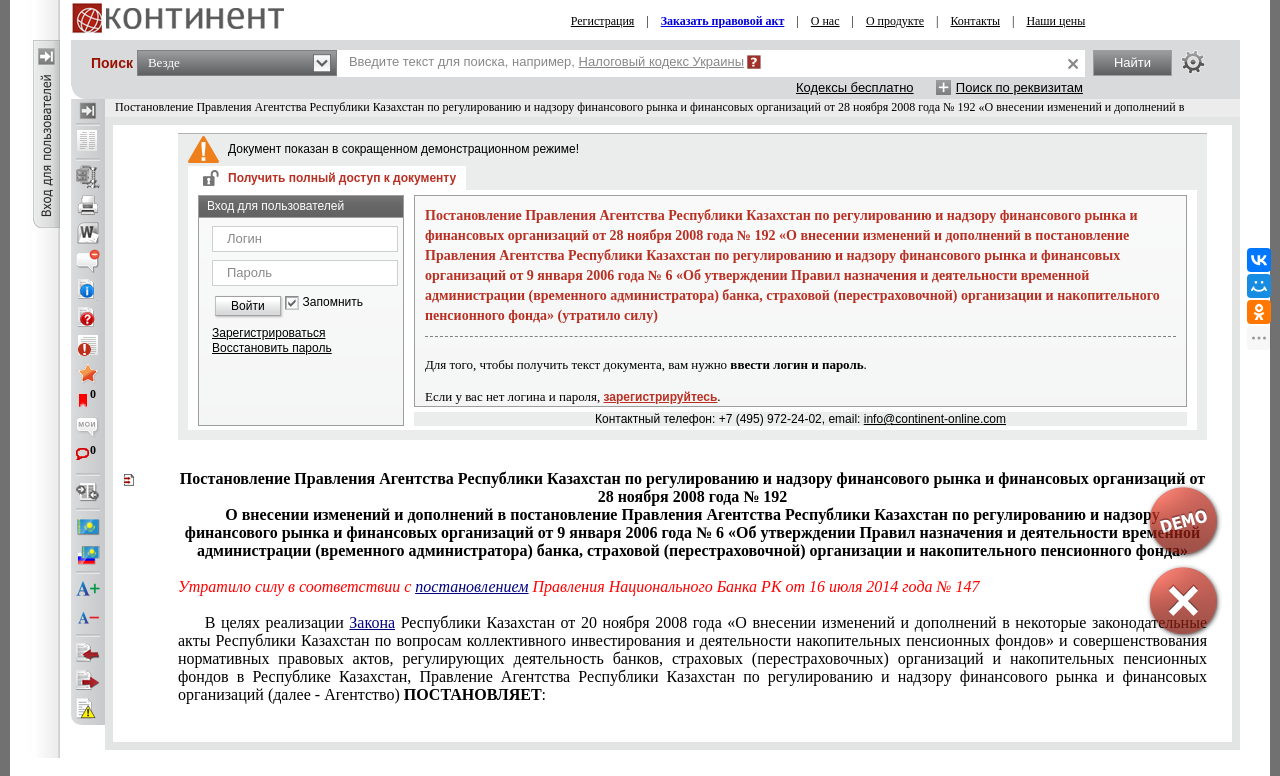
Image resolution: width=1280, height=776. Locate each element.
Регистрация (603, 21)
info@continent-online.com (935, 419)
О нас (825, 21)
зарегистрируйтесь (661, 397)
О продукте (895, 21)
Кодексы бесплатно (855, 87)
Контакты (975, 21)
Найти (1132, 62)
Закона (372, 622)
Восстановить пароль (272, 348)
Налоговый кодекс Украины (662, 61)
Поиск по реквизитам (1019, 87)
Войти (248, 306)
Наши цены (1055, 21)
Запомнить (333, 302)
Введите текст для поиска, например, (546, 61)
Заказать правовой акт (723, 21)
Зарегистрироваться (268, 333)
